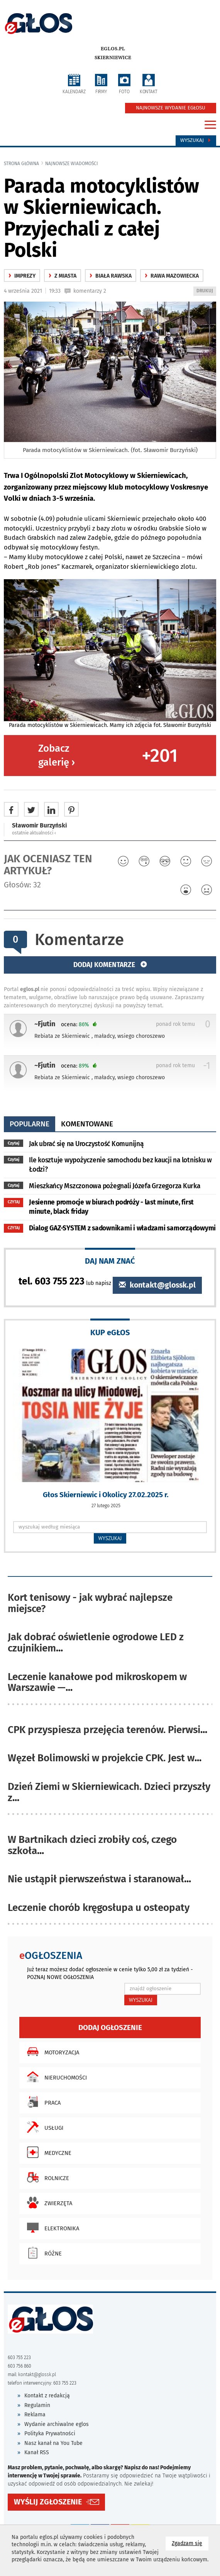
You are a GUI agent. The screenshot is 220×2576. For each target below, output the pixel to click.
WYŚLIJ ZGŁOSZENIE (48, 2502)
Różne (42, 2252)
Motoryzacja (51, 2051)
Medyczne (47, 2152)
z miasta (62, 276)
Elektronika (51, 2227)
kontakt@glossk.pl (157, 1285)
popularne (29, 1123)
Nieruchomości (55, 2076)
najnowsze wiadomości (71, 163)
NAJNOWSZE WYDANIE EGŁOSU (170, 108)
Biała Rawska (111, 276)
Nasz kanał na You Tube (53, 2443)
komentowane (87, 1123)
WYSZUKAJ (110, 1538)
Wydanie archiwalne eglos (56, 2424)
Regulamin (37, 2405)
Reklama (35, 2414)
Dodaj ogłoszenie (110, 2027)
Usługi (43, 2127)
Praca (42, 2102)
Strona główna (21, 163)
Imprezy (22, 276)
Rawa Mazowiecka (172, 276)
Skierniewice (113, 57)
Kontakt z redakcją (47, 2395)
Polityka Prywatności (49, 2433)
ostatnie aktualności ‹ (34, 833)
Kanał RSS (36, 2452)
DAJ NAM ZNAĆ (110, 1260)
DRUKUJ (206, 291)
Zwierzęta (47, 2202)
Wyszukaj (196, 140)
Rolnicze (46, 2177)
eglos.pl (113, 48)
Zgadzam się (190, 2543)
